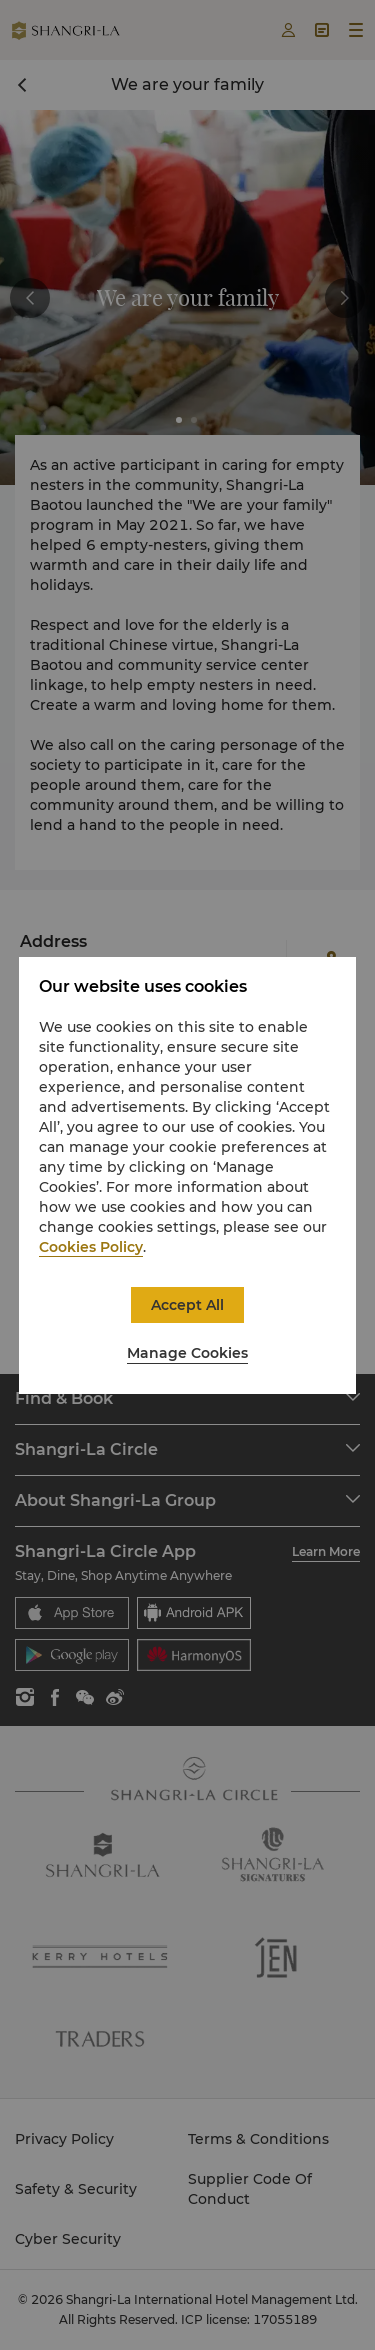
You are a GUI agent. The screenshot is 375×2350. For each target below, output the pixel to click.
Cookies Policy (91, 1247)
